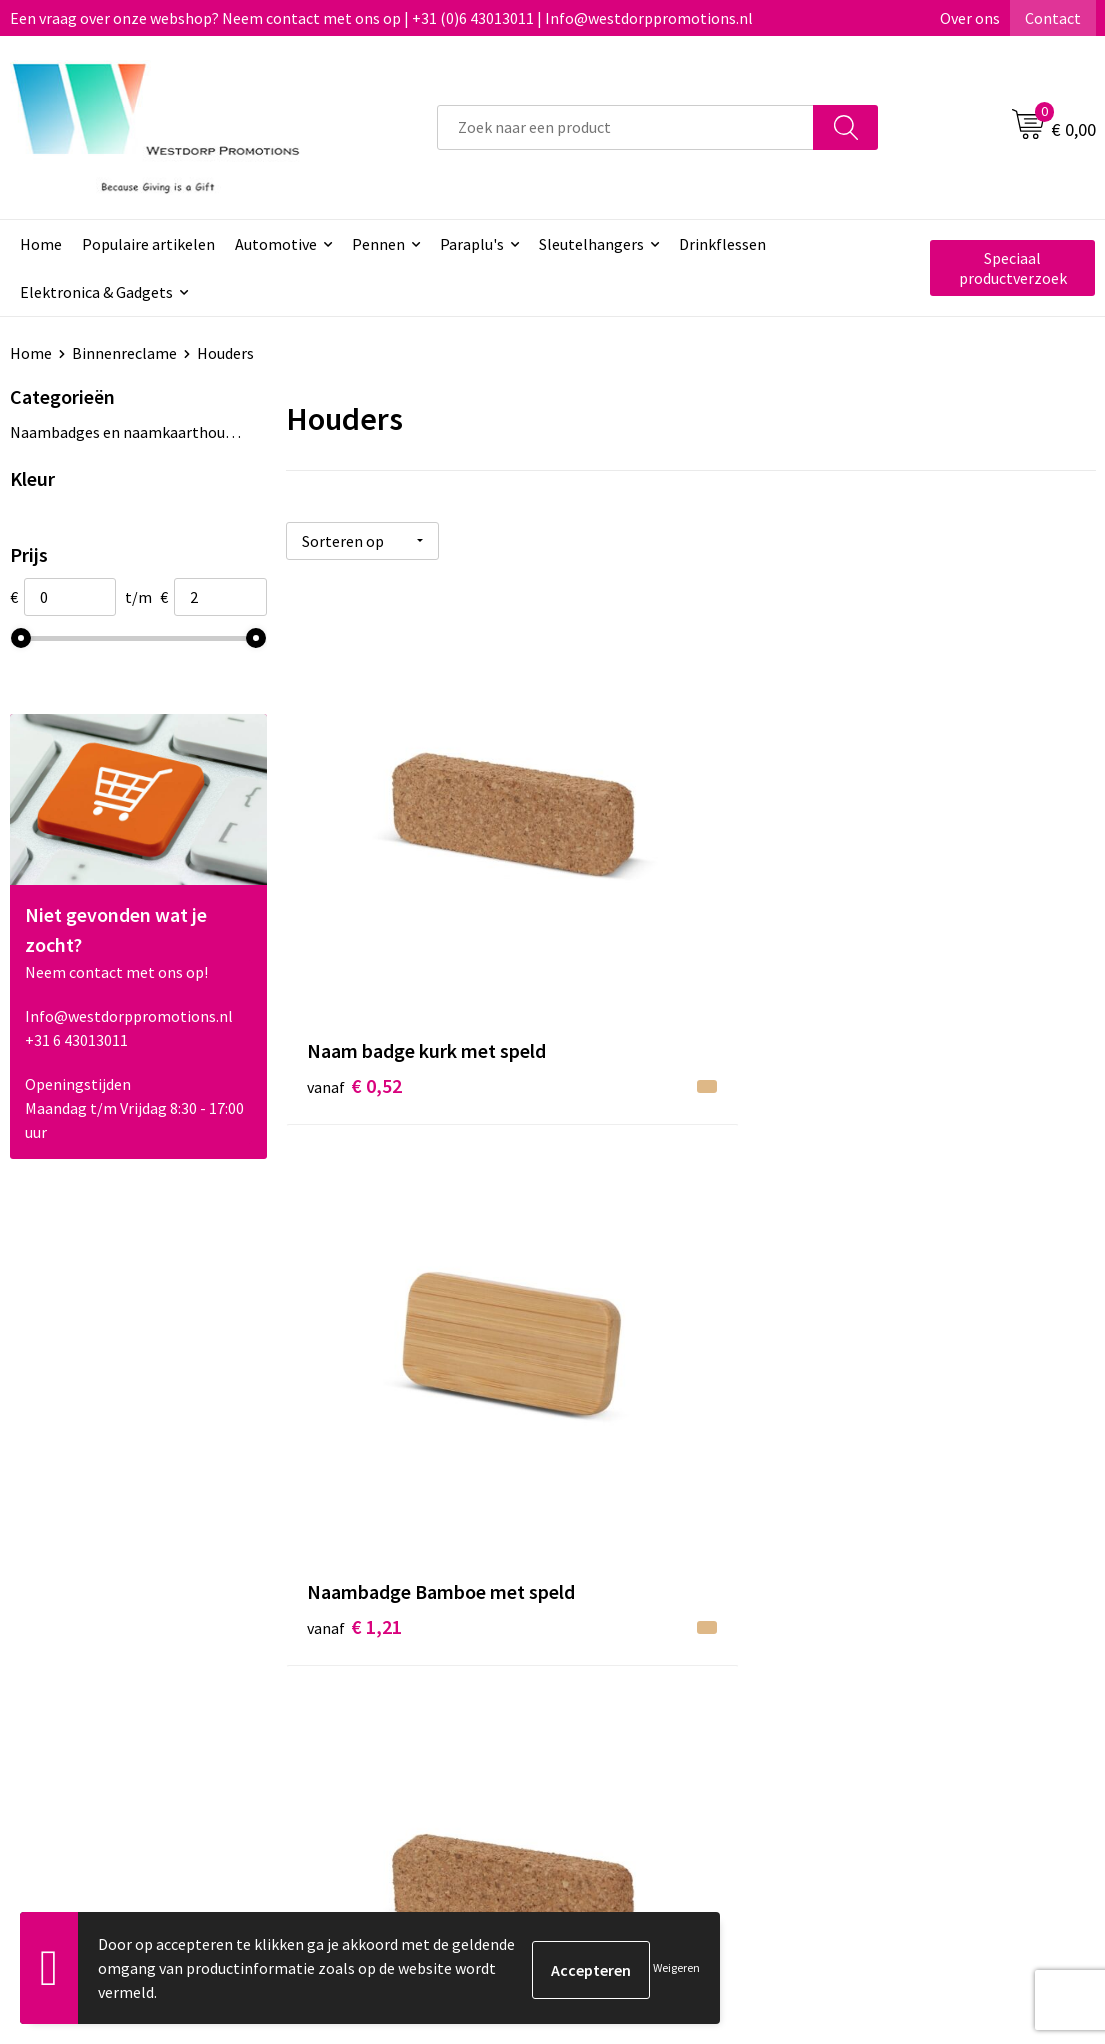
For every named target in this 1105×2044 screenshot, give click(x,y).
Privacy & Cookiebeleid (925, 1655)
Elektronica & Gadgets (96, 292)
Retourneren (626, 1655)
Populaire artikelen (148, 244)
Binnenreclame (124, 353)
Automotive (276, 244)
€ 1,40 (354, 1313)
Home (41, 244)
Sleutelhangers (591, 244)
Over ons (970, 18)
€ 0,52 (354, 929)
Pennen (378, 244)
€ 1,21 (624, 929)
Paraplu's (472, 244)
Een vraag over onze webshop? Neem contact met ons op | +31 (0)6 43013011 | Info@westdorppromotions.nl (381, 18)
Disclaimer (884, 1686)
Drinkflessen (722, 244)
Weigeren (676, 1967)
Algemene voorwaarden (929, 1625)
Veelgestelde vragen (385, 1655)
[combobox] (625, 127)
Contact (1053, 18)
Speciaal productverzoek (1013, 268)
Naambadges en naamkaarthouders (126, 432)
